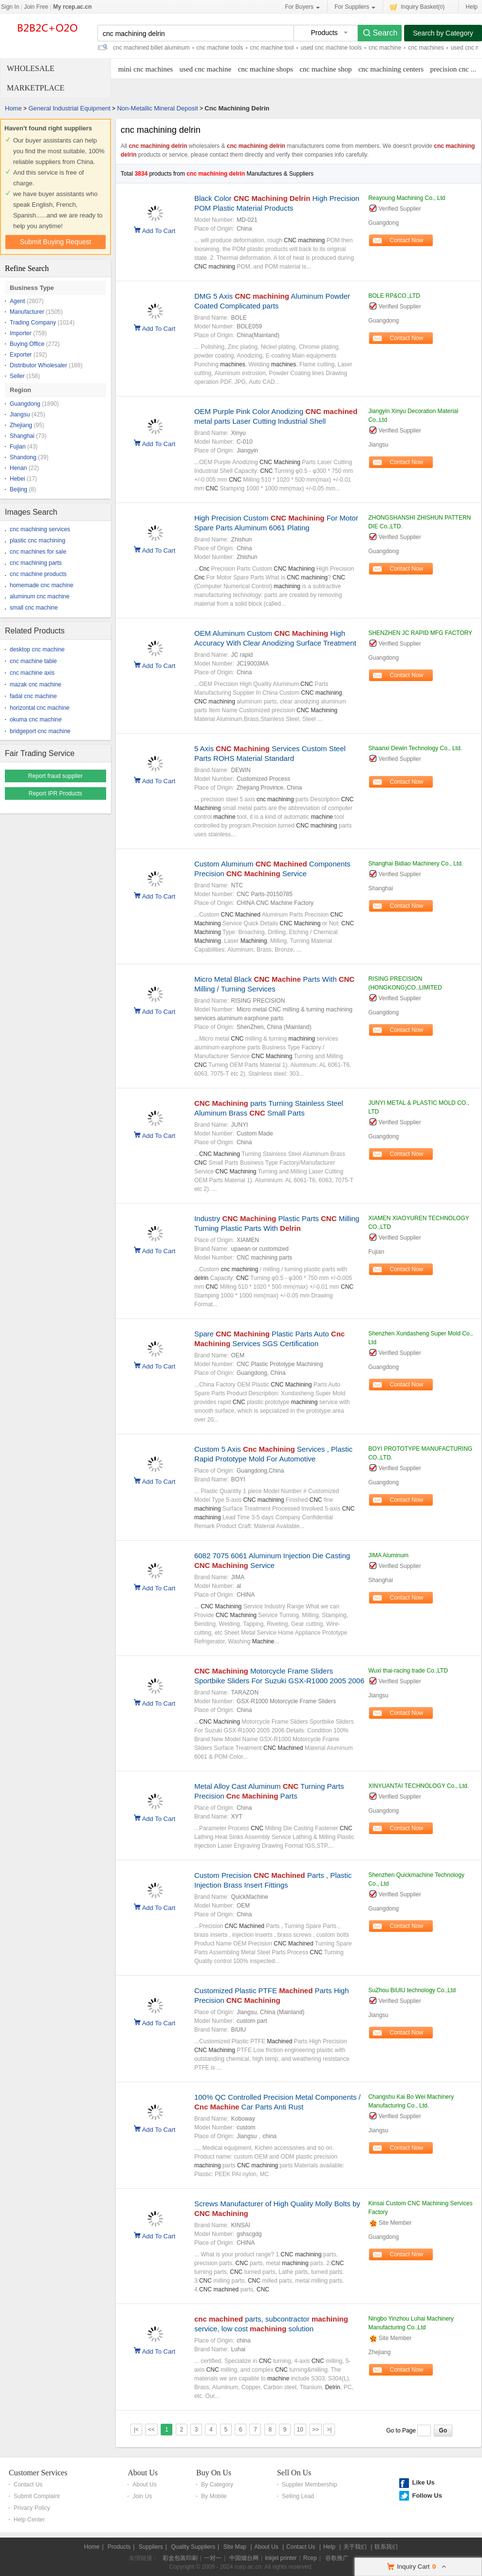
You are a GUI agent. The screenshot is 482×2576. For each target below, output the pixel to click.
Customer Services (38, 2472)
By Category (217, 2484)
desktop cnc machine (37, 649)
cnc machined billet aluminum (151, 47)
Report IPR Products (55, 793)
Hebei (17, 478)
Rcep (310, 2558)
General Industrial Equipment (69, 108)
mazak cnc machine (35, 684)
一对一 (213, 2558)
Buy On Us (213, 2472)
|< (136, 2429)
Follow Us (427, 2495)
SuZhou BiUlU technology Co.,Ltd (411, 1990)
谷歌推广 (337, 2558)
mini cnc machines (145, 69)
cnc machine (385, 47)
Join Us (142, 2496)
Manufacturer (27, 311)
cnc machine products (38, 574)
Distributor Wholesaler (38, 365)
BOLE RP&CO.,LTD (394, 295)
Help (471, 6)
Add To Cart (158, 230)
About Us (143, 2472)
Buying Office (27, 344)
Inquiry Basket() (417, 6)
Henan (18, 468)
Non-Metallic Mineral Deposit (157, 108)
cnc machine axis (32, 672)
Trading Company (33, 322)
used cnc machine (206, 69)
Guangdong (25, 403)
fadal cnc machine (33, 696)
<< (151, 2429)
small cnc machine (34, 607)
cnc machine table (33, 661)
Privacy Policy (32, 2507)
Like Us (423, 2482)
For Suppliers (354, 7)
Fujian (18, 446)
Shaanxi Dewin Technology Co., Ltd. (415, 748)
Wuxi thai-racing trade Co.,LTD (408, 1670)
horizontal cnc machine (40, 707)
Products (119, 2546)
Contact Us (28, 2484)
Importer (21, 333)
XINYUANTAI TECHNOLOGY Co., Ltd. (418, 1786)
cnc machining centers (391, 69)
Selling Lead (298, 2496)
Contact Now (407, 240)
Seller (17, 376)
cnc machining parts (36, 562)
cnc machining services (40, 529)
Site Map (234, 2546)
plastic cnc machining (37, 540)
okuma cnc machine (36, 719)
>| (329, 2429)
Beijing (18, 489)
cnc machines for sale (38, 551)
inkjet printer (281, 2558)
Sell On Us (294, 2472)
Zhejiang (21, 425)
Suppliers (151, 2546)
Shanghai (22, 435)
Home (13, 108)
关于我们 (355, 2546)
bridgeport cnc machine (40, 731)
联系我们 (386, 2546)
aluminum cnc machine (40, 596)
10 (300, 2429)
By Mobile (214, 2496)
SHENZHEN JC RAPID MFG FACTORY (420, 633)
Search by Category (443, 33)
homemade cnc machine (42, 585)
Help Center (29, 2519)
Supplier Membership (309, 2484)
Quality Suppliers (193, 2546)
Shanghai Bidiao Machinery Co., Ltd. (415, 863)
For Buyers (302, 7)
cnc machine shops (265, 69)
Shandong (23, 457)
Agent (17, 301)
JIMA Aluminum (388, 1555)
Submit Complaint (37, 2496)
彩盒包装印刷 (180, 2558)
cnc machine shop (325, 69)
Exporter (21, 354)
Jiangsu (20, 414)
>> (315, 2429)
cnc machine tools (219, 47)
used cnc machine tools (331, 47)
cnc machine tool (272, 47)
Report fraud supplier (55, 776)
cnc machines (426, 47)
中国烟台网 (244, 2558)
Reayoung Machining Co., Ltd (406, 198)
